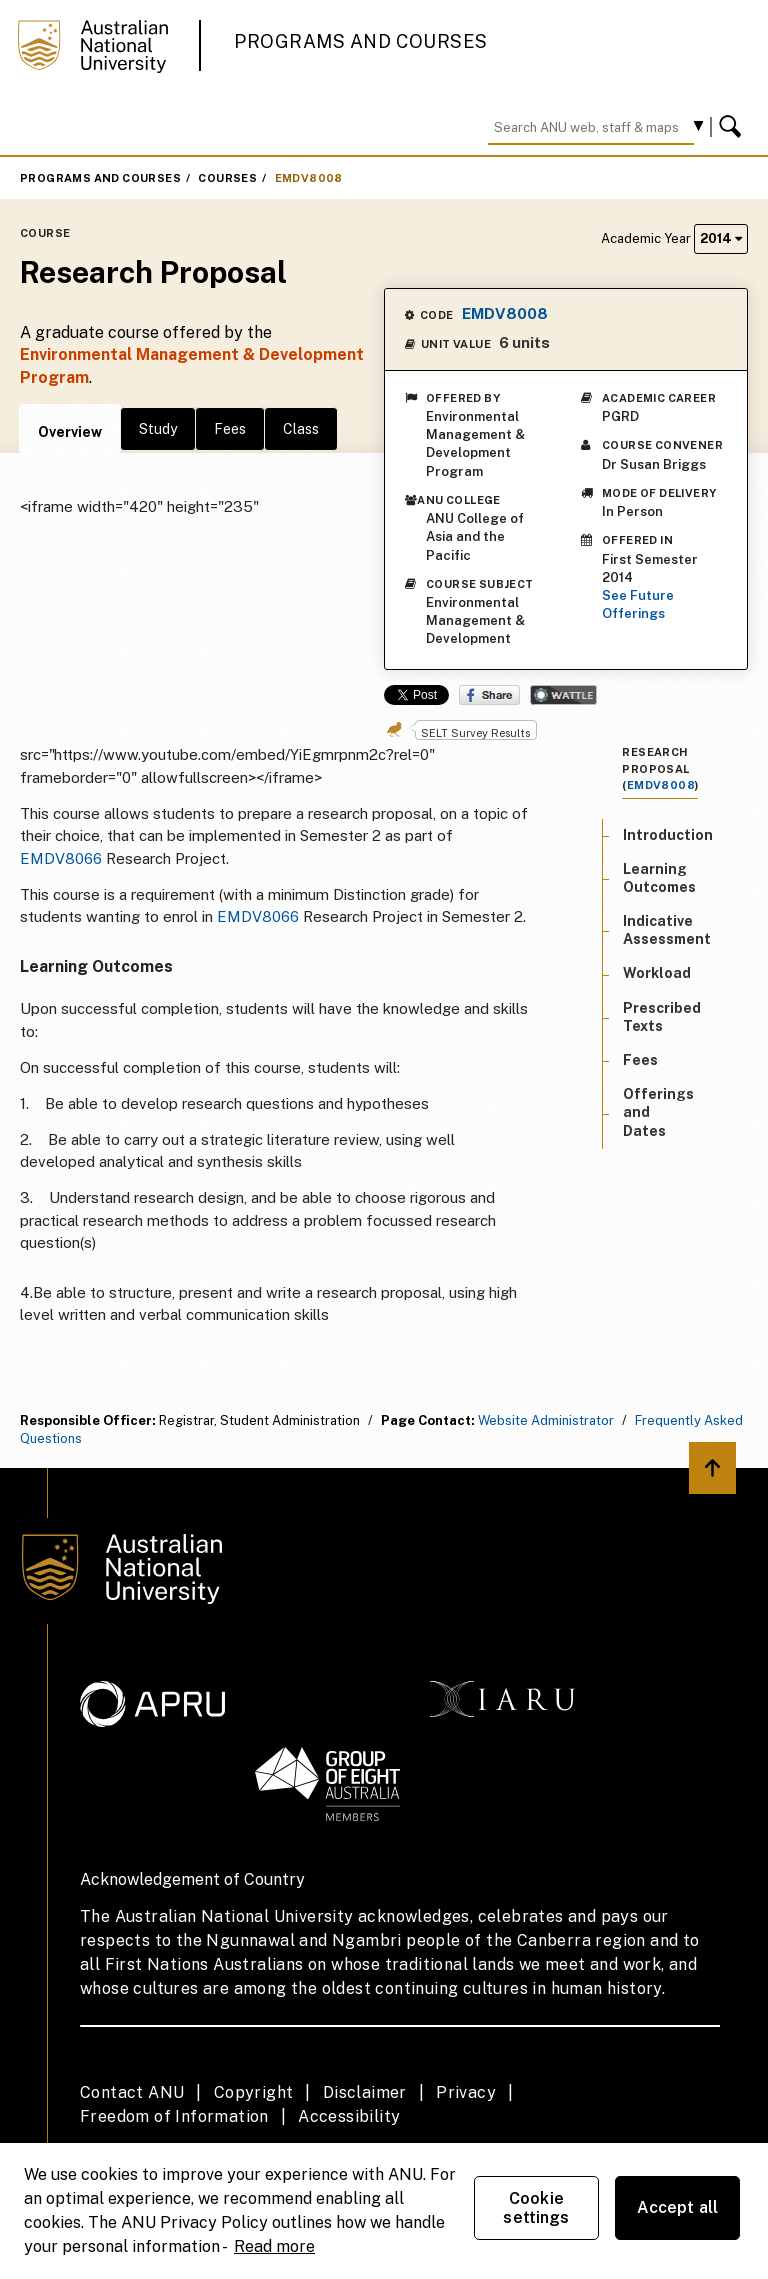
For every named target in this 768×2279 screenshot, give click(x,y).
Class (301, 429)
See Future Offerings (638, 604)
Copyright (254, 2092)
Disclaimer (365, 2092)
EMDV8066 (61, 858)
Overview (70, 432)
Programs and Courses (361, 41)
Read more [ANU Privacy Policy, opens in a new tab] (274, 2246)
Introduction (668, 835)
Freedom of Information (174, 2116)
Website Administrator (546, 1420)
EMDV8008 (309, 178)
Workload (657, 973)
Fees (230, 429)
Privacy (466, 2092)
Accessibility (349, 2116)
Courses (227, 178)
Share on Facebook (489, 695)
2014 (721, 238)
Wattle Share (563, 695)
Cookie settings (536, 2208)
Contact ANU (132, 2092)
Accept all (678, 2207)
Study (158, 429)
